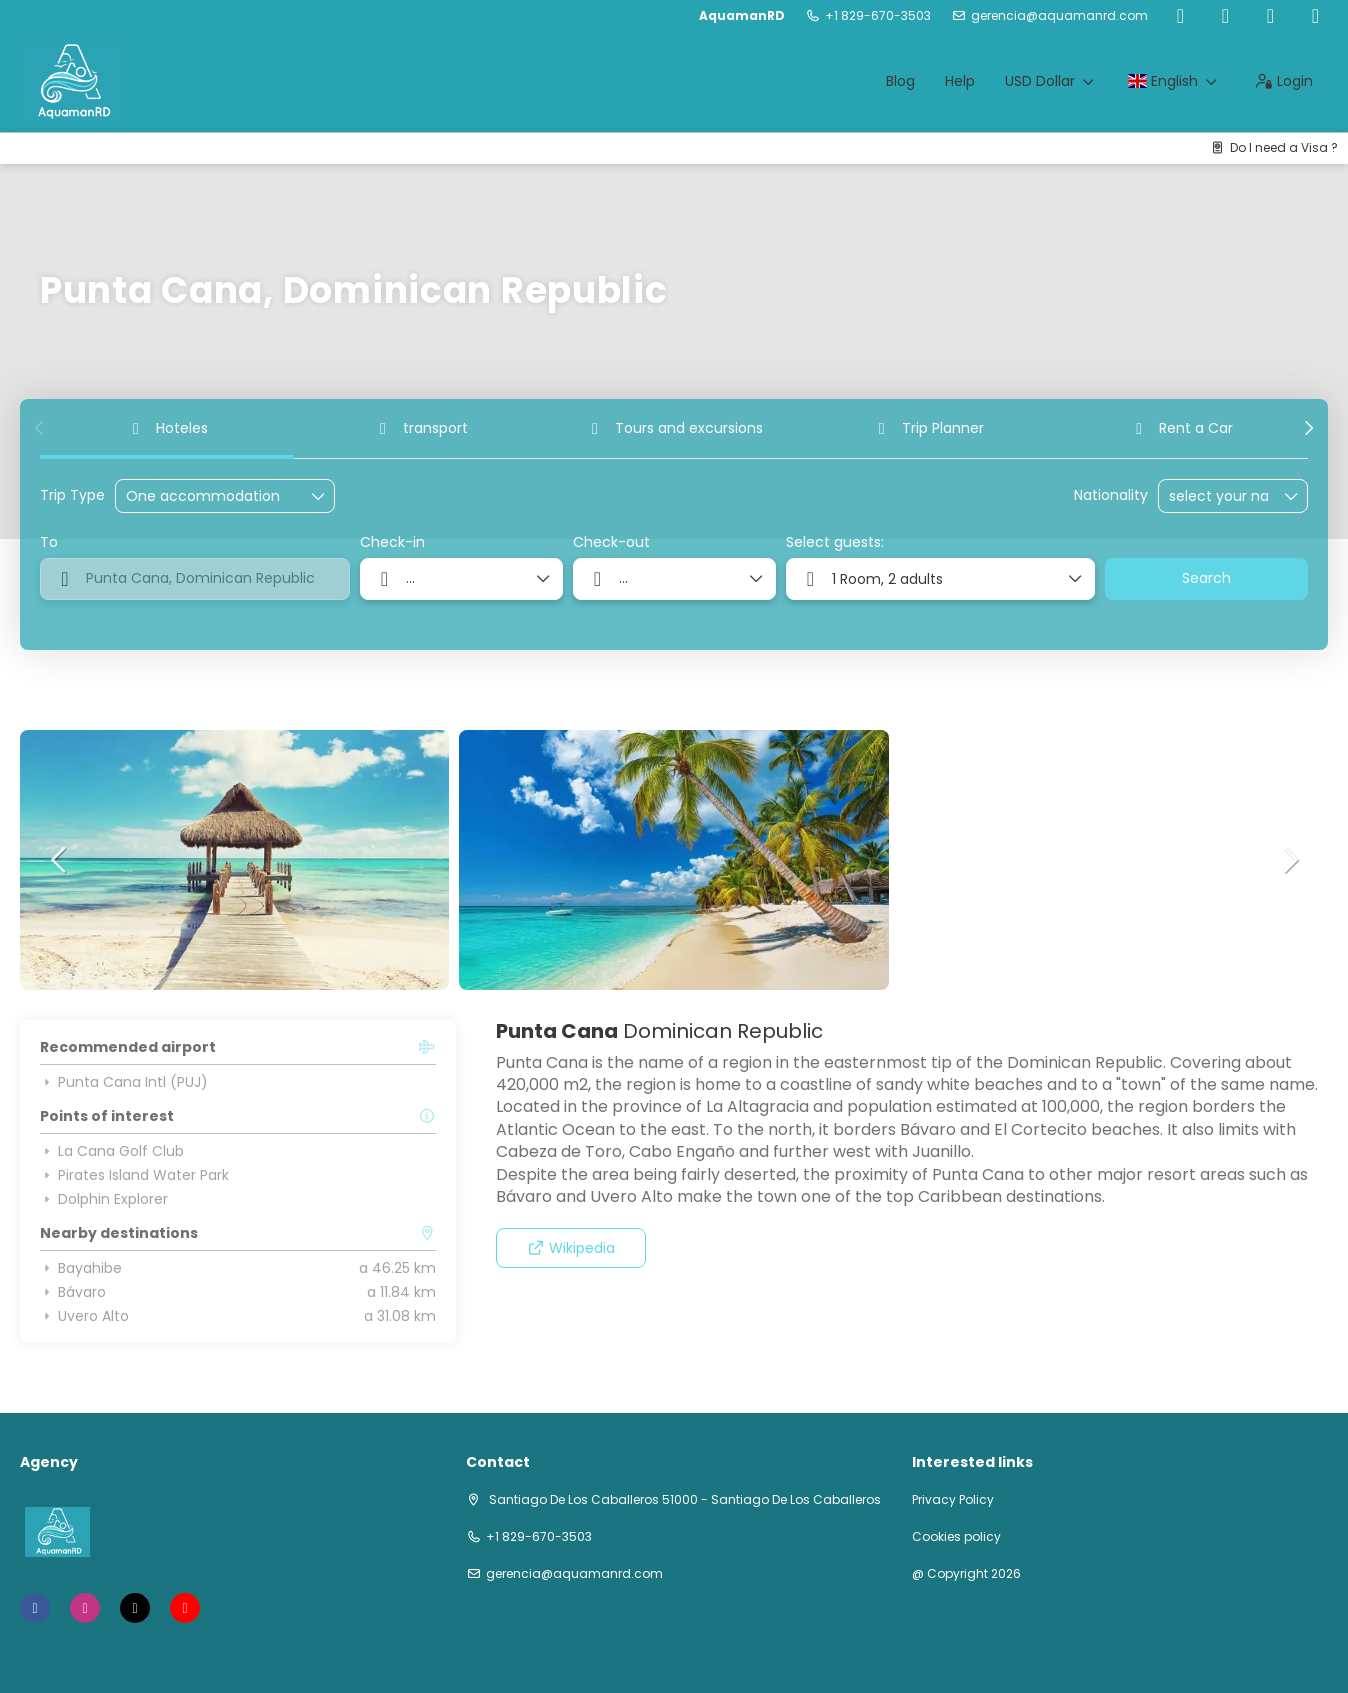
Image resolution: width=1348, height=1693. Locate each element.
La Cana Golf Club (112, 1151)
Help (960, 81)
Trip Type (72, 495)
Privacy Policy (953, 1500)
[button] (40, 428)
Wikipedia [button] (571, 1248)
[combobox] (1219, 496)
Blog (900, 81)
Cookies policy (956, 1537)
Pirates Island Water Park (134, 1175)
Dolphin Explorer (104, 1199)
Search (1206, 578)
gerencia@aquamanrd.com (1059, 16)
